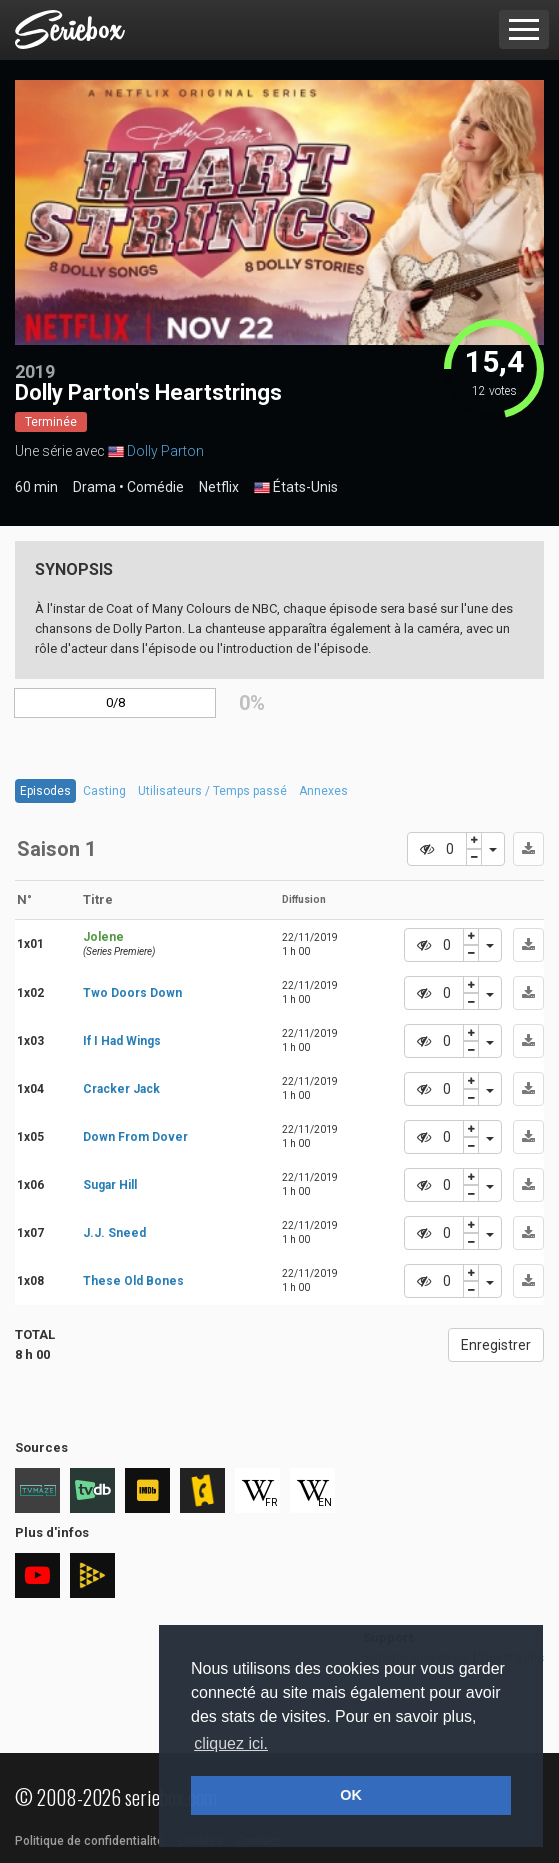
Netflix (219, 487)
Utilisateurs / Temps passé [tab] (212, 791)
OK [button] (351, 1795)
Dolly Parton (165, 451)
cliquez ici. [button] (231, 1743)
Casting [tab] (104, 791)
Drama (94, 487)
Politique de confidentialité (89, 1841)
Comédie (155, 487)
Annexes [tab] (323, 791)
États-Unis (296, 488)
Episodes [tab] (45, 791)
